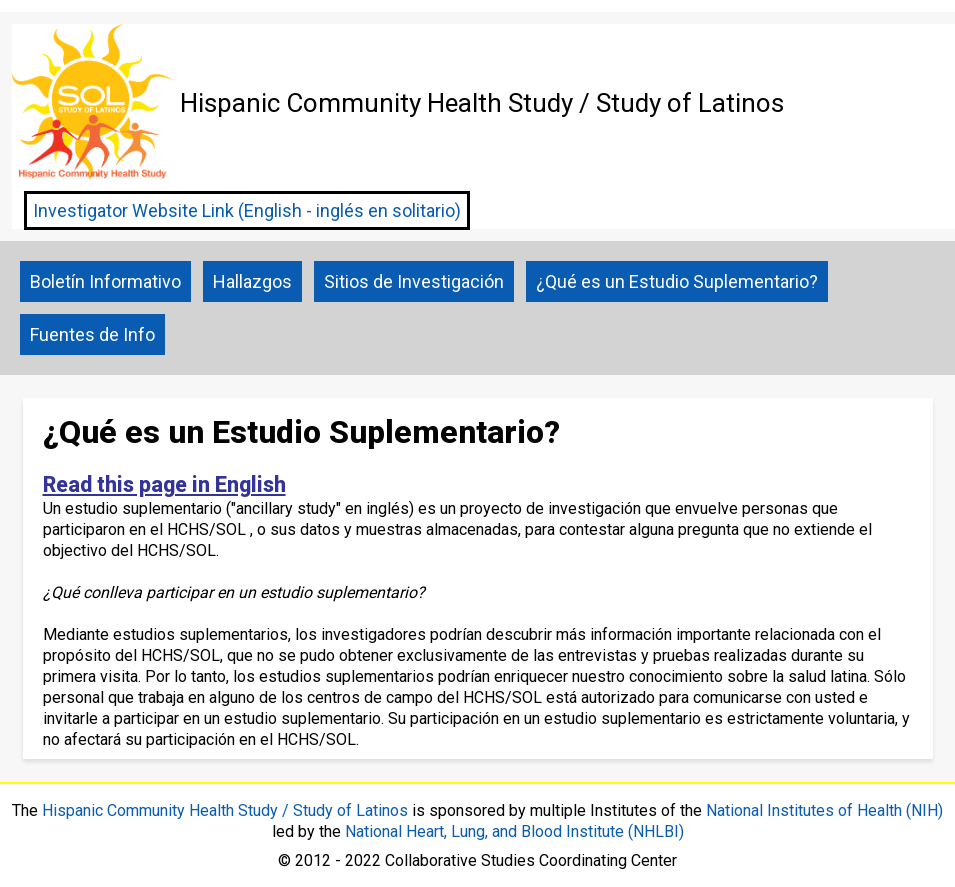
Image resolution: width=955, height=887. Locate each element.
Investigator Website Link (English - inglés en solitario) (247, 210)
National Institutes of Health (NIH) (824, 810)
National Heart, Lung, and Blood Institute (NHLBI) (514, 831)
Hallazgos (252, 281)
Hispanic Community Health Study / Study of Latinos (225, 810)
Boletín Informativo (105, 281)
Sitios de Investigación (414, 281)
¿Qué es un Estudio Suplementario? (677, 281)
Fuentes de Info (92, 334)
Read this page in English (164, 484)
